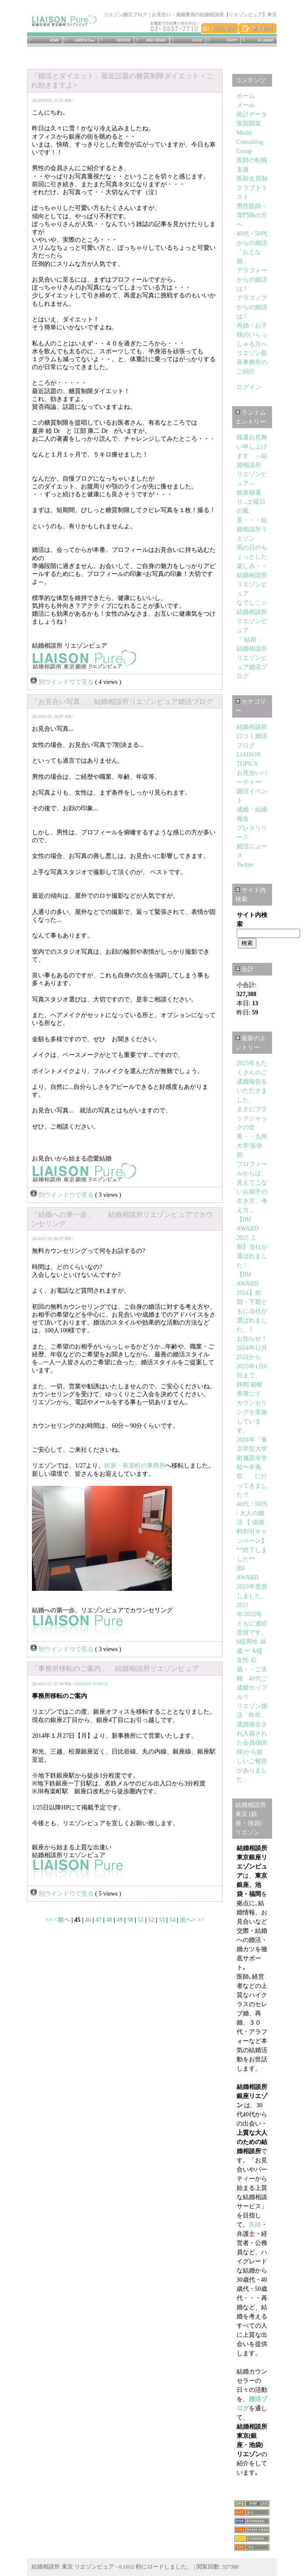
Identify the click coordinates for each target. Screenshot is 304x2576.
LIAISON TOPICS (90, 1683)
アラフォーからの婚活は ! (252, 279)
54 (172, 1920)
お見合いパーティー (223, 40)
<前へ (62, 1920)
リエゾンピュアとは (80, 40)
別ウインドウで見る (63, 682)
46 (88, 1920)
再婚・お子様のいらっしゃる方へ (252, 334)
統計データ (252, 114)
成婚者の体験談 (187, 40)
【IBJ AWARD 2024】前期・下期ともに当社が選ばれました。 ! (252, 1302)
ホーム (45, 40)
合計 (244, 969)
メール (246, 105)
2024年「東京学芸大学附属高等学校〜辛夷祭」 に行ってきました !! (252, 1467)
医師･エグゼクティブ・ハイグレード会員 (152, 40)
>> (200, 1920)
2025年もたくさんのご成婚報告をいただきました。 (252, 1081)
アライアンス (258, 40)
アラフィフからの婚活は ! (252, 307)
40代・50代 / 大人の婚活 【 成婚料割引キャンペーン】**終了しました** (252, 1531)
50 (130, 1920)
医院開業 (249, 123)
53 (162, 1920)
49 (119, 1920)
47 (98, 1920)
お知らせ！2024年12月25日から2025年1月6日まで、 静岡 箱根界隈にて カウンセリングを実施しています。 (252, 1384)
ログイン (249, 387)
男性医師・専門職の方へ (252, 215)
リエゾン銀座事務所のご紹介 (252, 362)
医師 (255, 2224)
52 (151, 1920)
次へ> (188, 1920)
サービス (116, 40)
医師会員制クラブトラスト (252, 187)
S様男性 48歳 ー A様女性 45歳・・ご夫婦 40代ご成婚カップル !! (252, 1669)
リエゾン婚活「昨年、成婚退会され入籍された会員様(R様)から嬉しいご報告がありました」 (252, 1743)
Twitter (245, 864)
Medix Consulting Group (250, 141)
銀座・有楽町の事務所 (134, 1465)
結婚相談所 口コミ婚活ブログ (252, 736)
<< (50, 1920)
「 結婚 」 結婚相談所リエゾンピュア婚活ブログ (254, 658)
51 (141, 1920)
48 (109, 1920)
